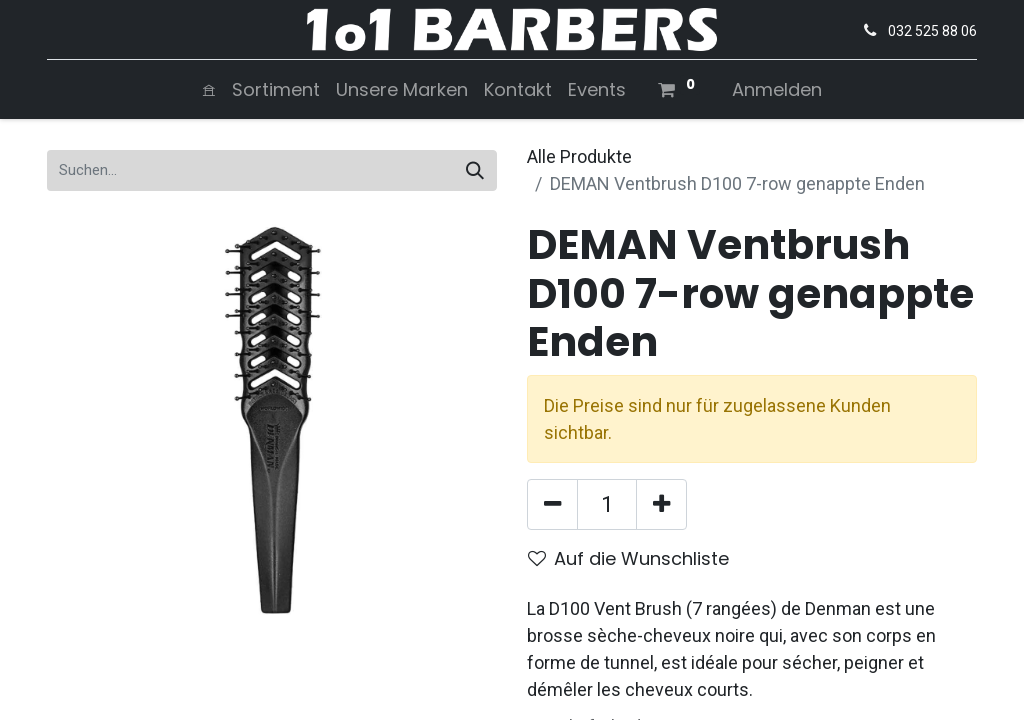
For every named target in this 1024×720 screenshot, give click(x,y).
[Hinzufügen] (661, 504)
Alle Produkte (579, 156)
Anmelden (777, 89)
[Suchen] (475, 170)
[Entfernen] (552, 504)
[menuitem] (209, 89)
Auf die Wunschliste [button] (628, 558)
